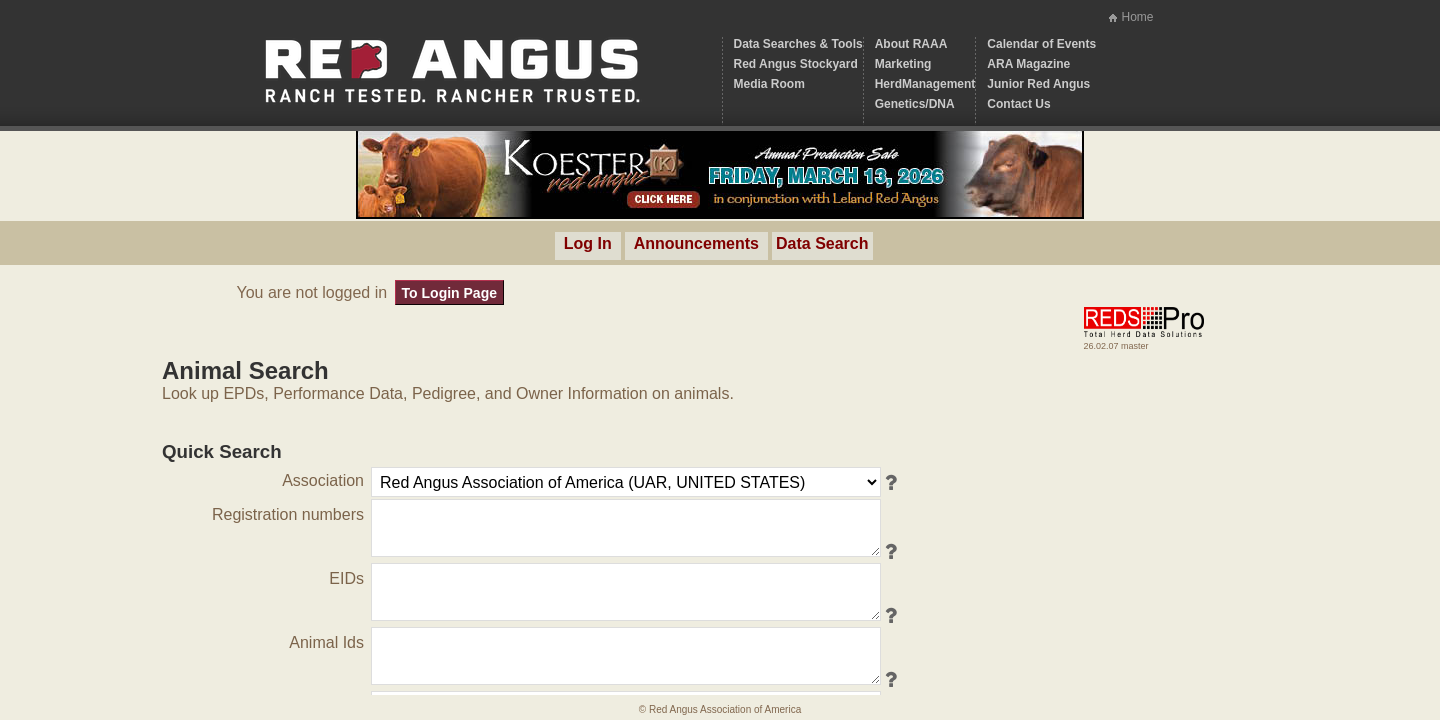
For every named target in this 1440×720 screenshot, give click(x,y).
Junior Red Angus (1038, 84)
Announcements (696, 243)
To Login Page (449, 293)
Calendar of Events (1041, 44)
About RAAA (911, 44)
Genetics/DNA (915, 104)
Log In (588, 243)
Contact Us (1018, 104)
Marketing (903, 64)
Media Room (769, 84)
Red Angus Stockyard (796, 64)
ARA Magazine (1028, 64)
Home (1137, 17)
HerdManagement (925, 84)
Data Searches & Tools (798, 44)
